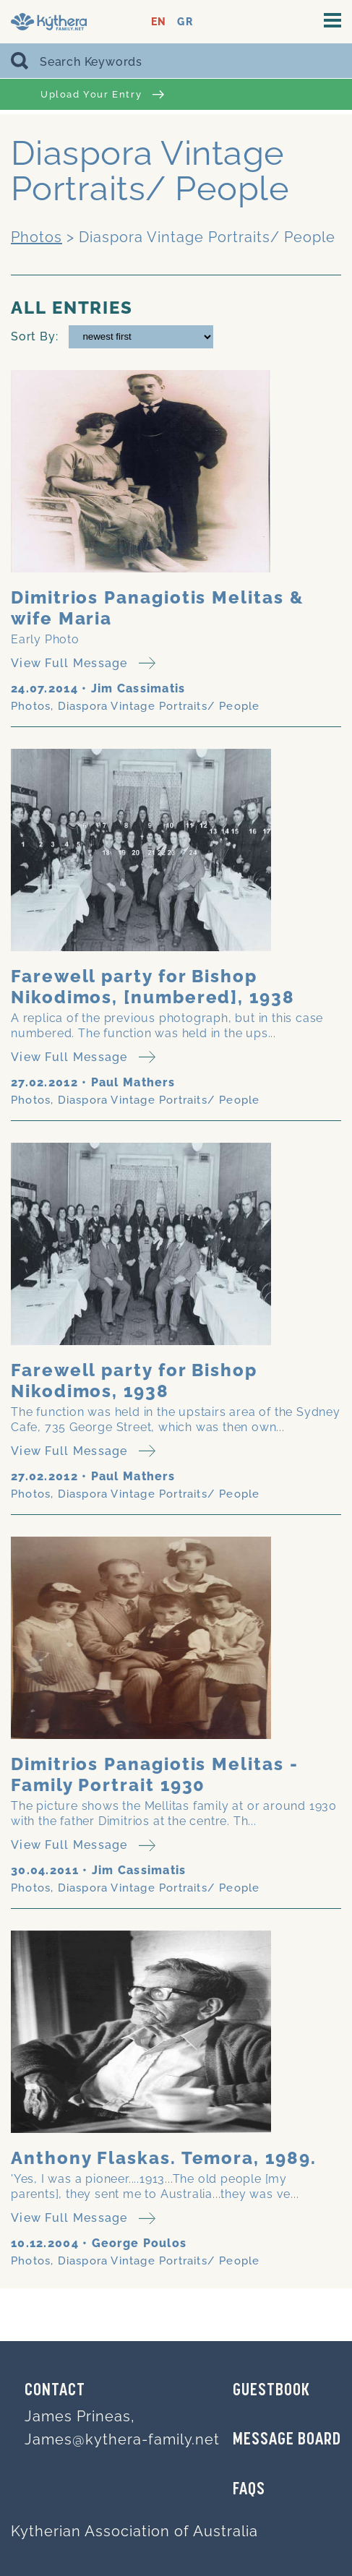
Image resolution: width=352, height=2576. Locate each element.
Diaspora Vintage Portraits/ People (159, 706)
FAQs (249, 2490)
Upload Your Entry (102, 94)
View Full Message (83, 663)
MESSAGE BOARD (287, 2440)
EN (158, 22)
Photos (36, 237)
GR (184, 22)
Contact (55, 2391)
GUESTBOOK (271, 2391)
